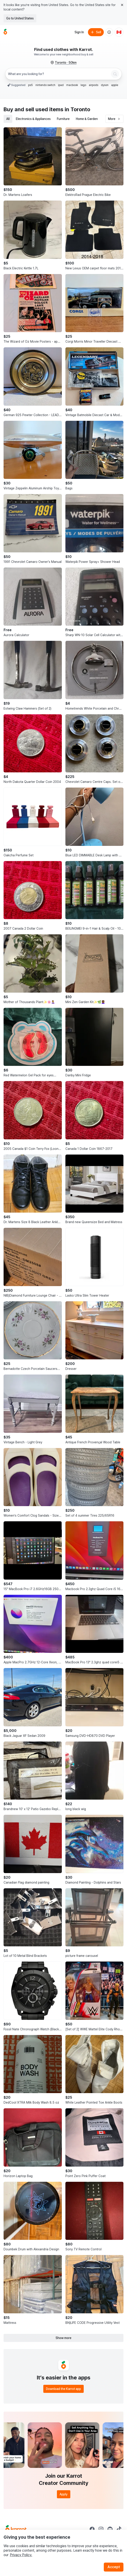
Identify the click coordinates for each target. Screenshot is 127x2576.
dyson (104, 85)
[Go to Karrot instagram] (101, 2529)
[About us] (109, 32)
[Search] (115, 74)
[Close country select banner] (122, 5)
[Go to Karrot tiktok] (119, 2529)
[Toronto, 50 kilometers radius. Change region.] (63, 62)
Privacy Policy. (21, 2555)
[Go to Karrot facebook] (92, 2529)
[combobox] (58, 74)
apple (114, 85)
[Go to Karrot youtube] (110, 2529)
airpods (93, 85)
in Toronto (77, 109)
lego (83, 85)
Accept (113, 2567)
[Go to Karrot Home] (16, 2529)
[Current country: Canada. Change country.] (119, 32)
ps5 (30, 85)
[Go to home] (5, 32)
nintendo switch (45, 85)
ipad (61, 85)
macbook (72, 85)
